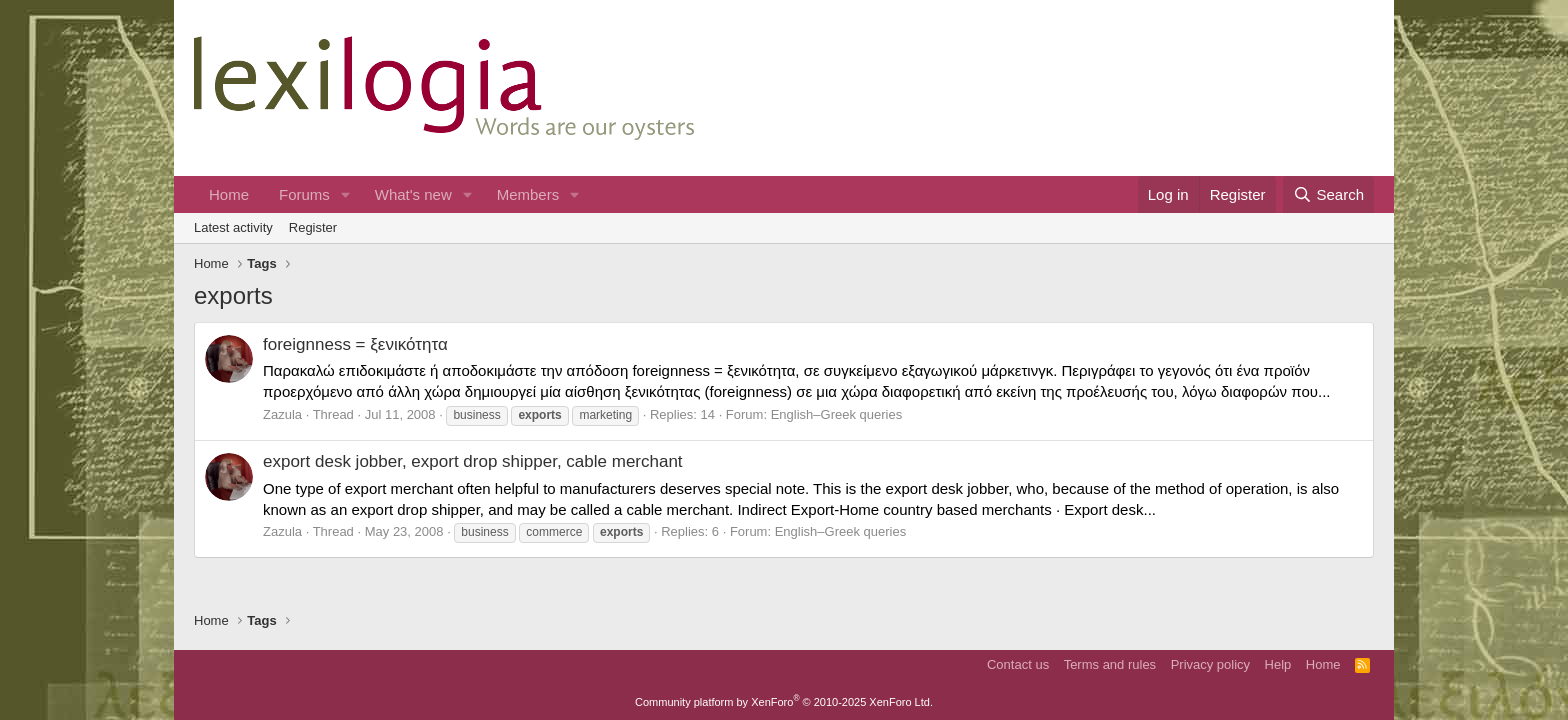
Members (528, 194)
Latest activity (233, 227)
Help (1278, 664)
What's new (413, 194)
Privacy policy (1210, 664)
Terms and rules (1110, 664)
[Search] (1328, 194)
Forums (304, 194)
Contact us (1018, 664)
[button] (346, 194)
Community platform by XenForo (784, 702)
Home (229, 194)
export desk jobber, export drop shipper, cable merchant (473, 461)
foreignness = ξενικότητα (355, 344)
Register (313, 227)
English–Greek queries (837, 414)
